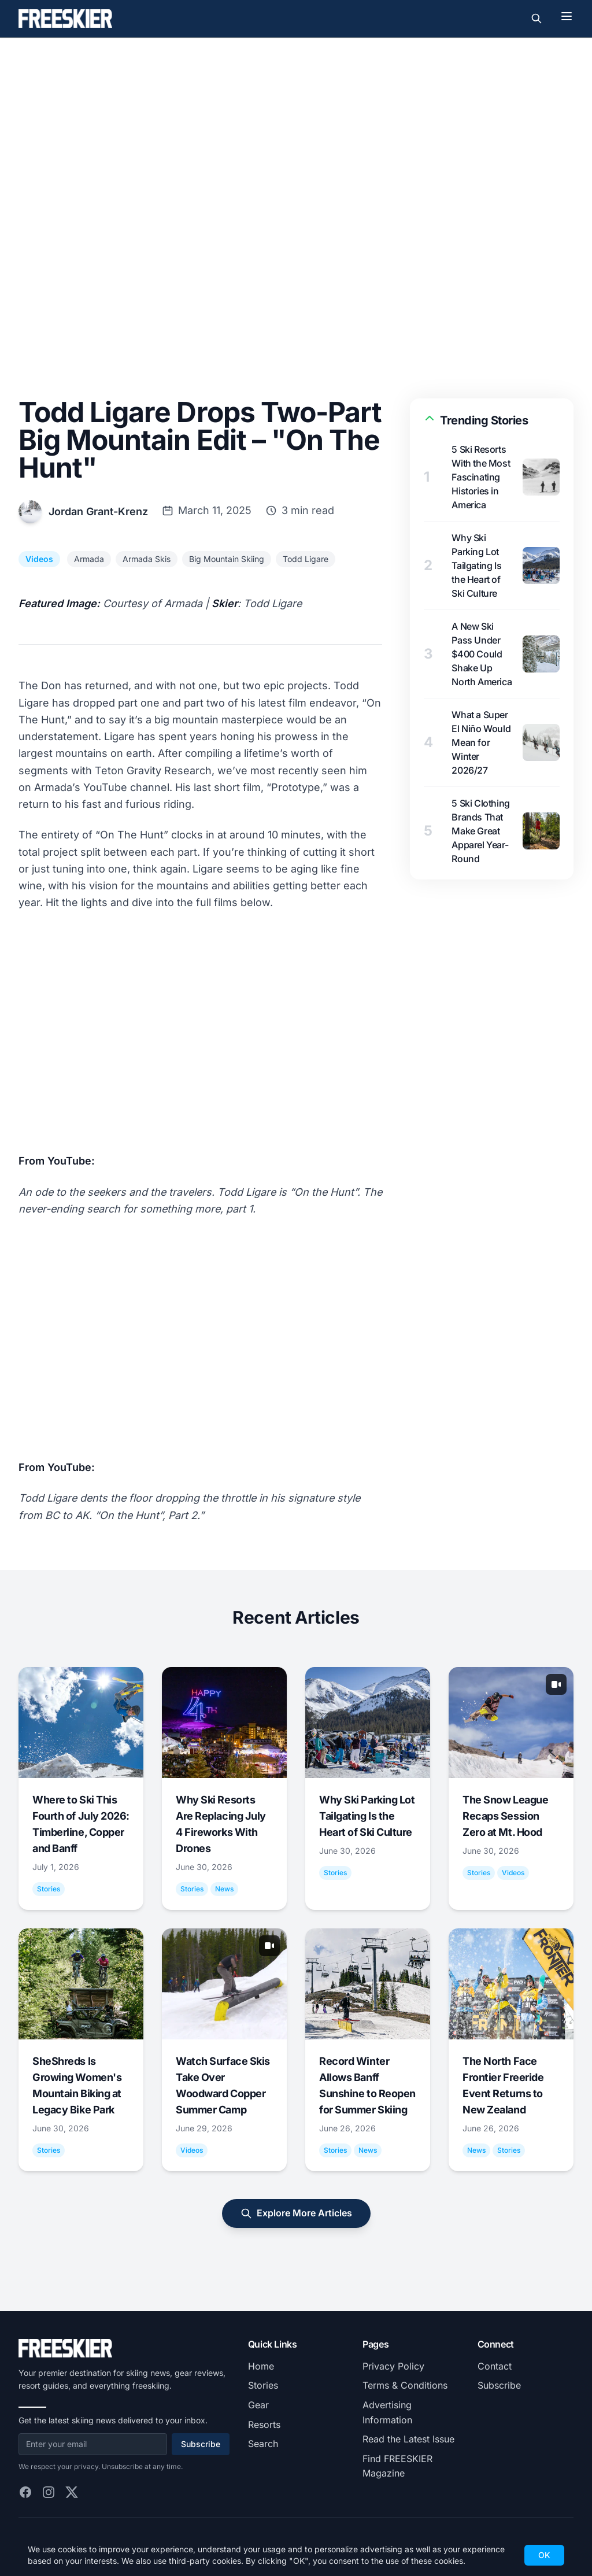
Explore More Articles (296, 2213)
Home (261, 2366)
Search (263, 2443)
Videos (39, 559)
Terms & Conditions (404, 2385)
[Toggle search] (536, 18)
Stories (263, 2385)
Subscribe (200, 2444)
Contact (495, 2366)
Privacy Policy (393, 2366)
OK (544, 2555)
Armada (89, 559)
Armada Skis (147, 559)
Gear (258, 2405)
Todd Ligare (305, 559)
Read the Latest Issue (408, 2439)
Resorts (264, 2424)
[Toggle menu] (567, 16)
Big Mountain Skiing (226, 559)
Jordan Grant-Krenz (98, 511)
